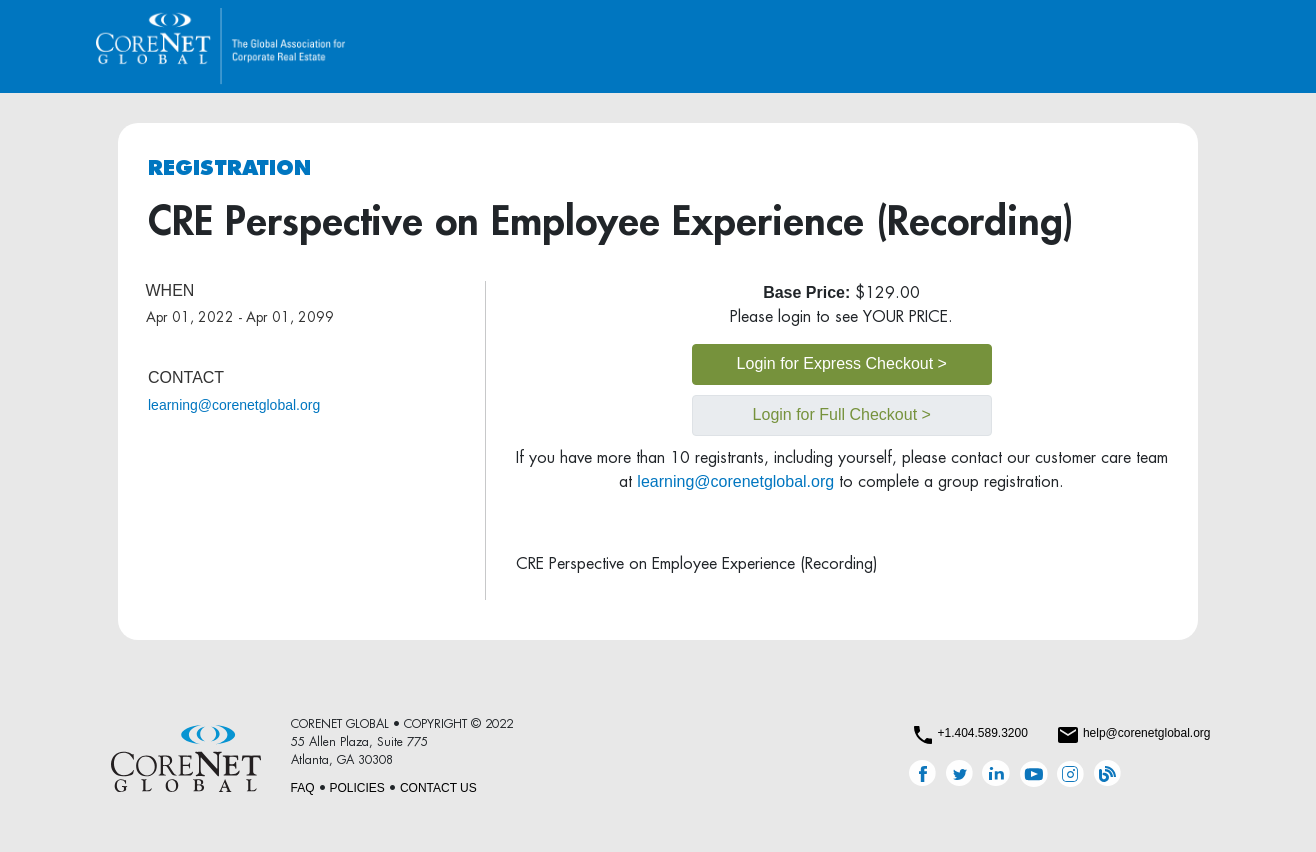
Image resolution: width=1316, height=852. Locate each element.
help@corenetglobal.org (1147, 733)
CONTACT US (438, 788)
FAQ (303, 788)
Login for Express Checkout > (842, 363)
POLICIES (357, 788)
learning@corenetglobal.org (234, 405)
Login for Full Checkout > (842, 414)
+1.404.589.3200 (982, 733)
